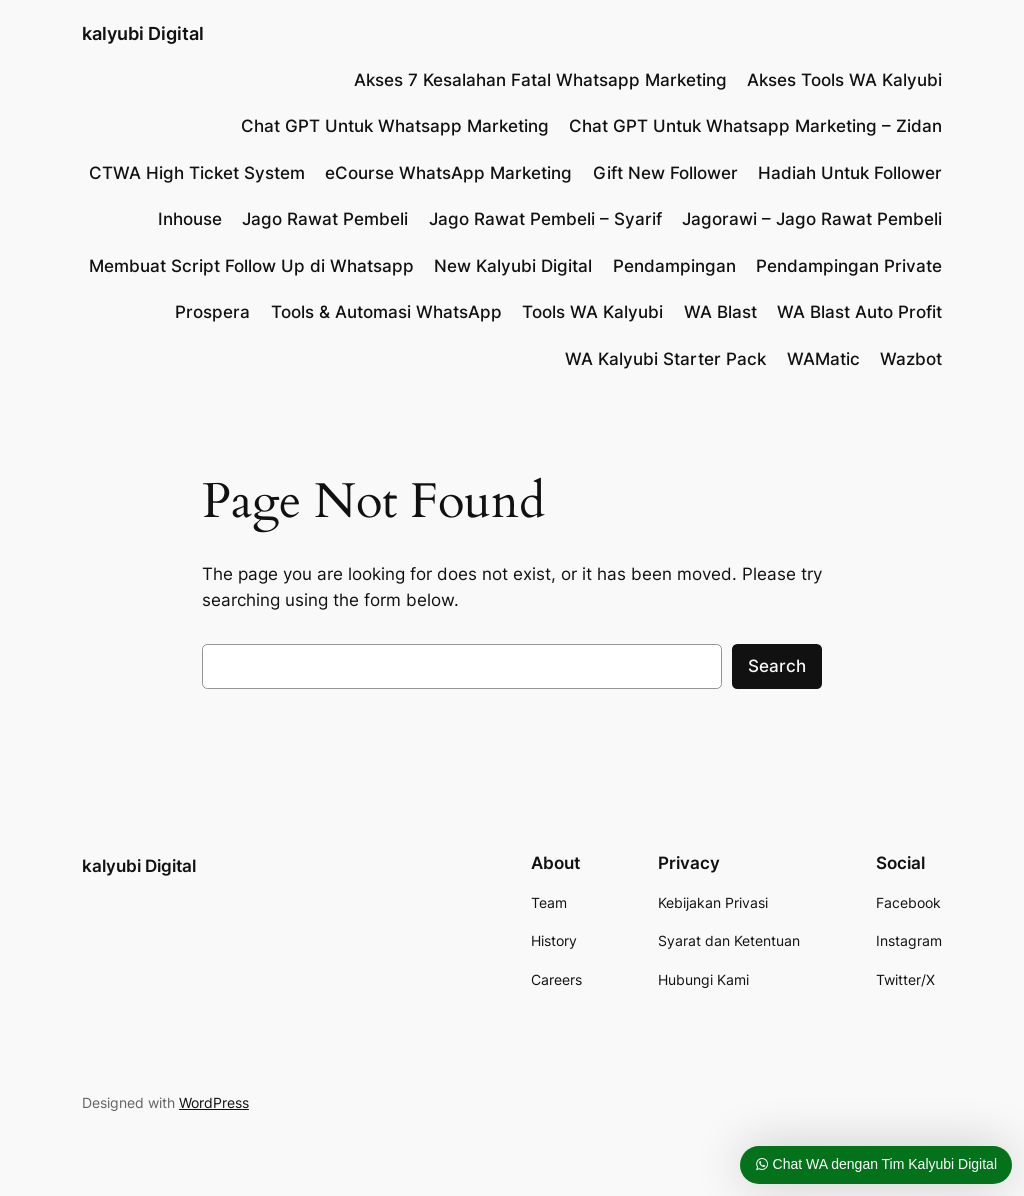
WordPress (214, 1102)
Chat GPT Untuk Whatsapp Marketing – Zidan (755, 126)
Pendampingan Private (849, 266)
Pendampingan (674, 266)
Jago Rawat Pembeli (325, 219)
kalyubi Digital (143, 33)
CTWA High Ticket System (197, 173)
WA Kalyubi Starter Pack (665, 359)
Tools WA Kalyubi (592, 312)
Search (777, 666)
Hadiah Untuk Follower (850, 173)
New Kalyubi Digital (513, 266)
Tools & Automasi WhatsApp (386, 312)
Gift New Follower (665, 173)
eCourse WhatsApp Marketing (448, 173)
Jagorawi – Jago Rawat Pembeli (812, 219)
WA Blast (720, 312)
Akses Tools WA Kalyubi (844, 80)
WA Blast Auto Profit (859, 312)
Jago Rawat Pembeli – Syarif (545, 219)
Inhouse (190, 219)
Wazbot (911, 359)
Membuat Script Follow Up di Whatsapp (251, 266)
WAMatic (823, 359)
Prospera (212, 312)
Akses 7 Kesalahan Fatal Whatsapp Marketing (540, 80)
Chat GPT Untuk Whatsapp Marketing (395, 126)
